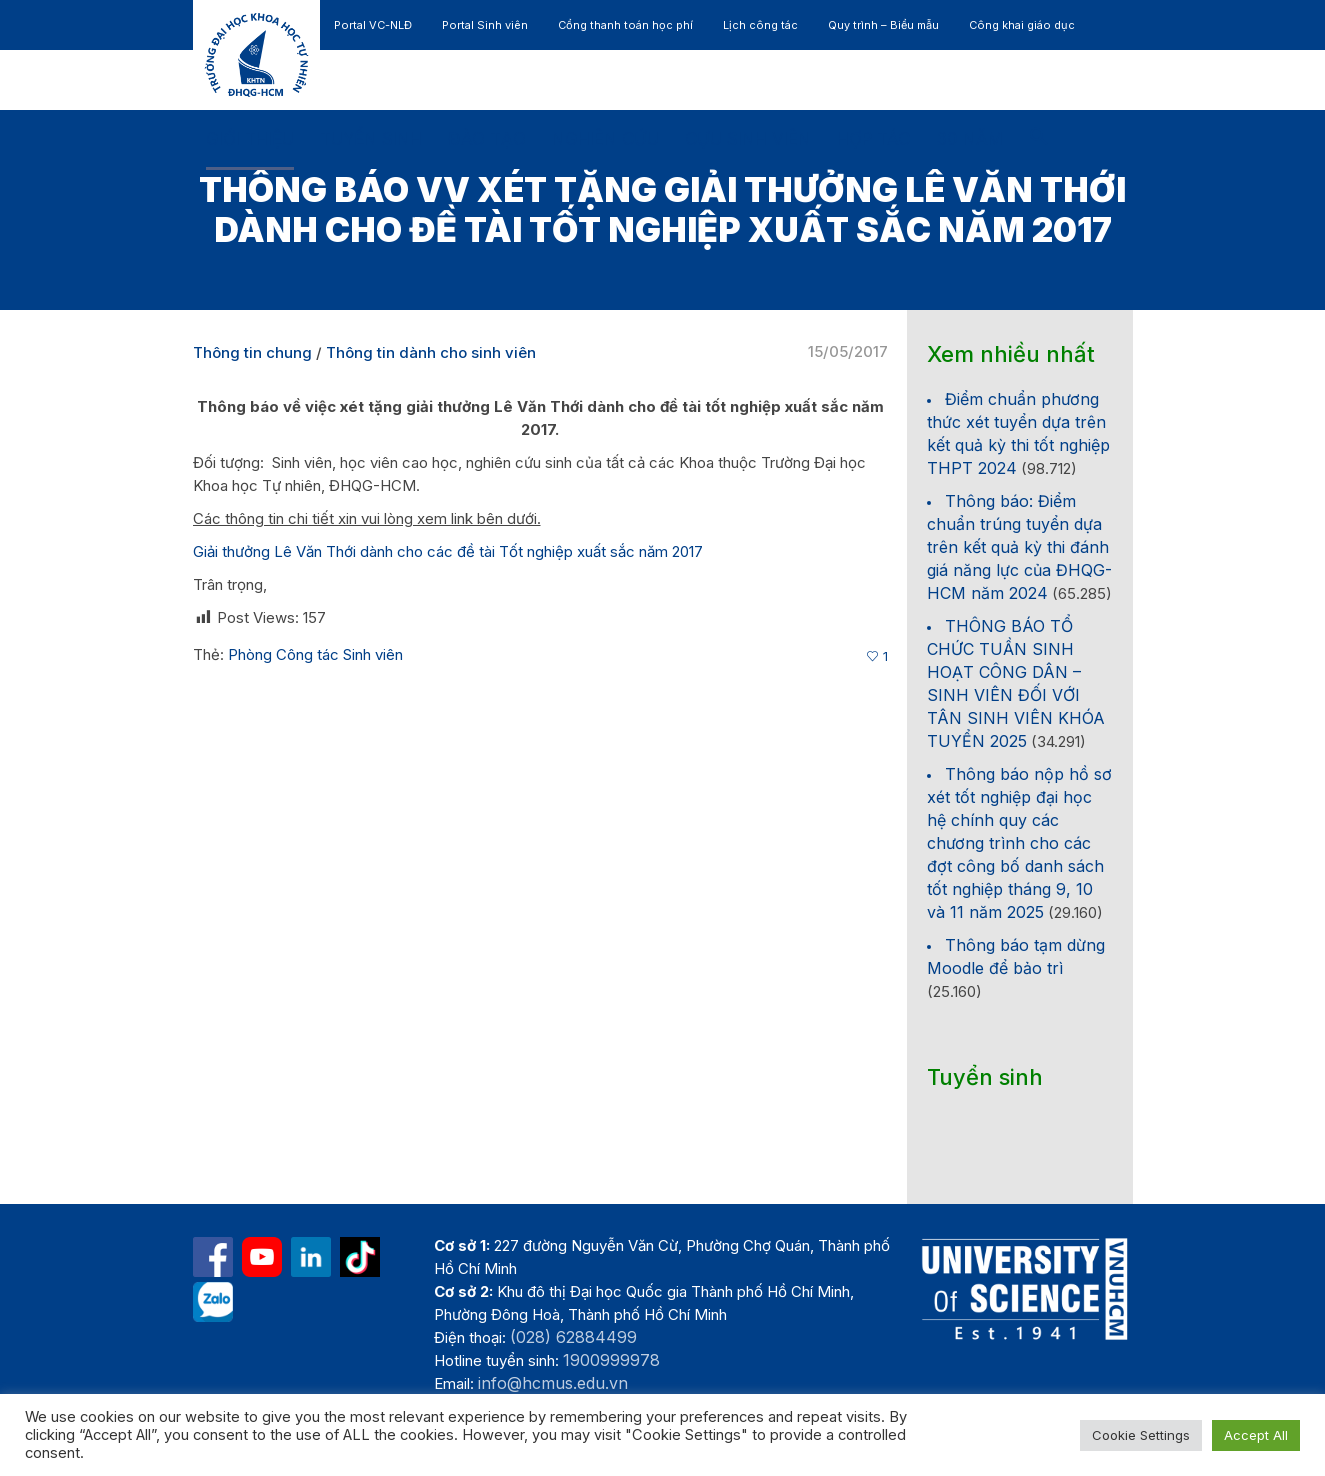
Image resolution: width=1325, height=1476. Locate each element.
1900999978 (611, 1360)
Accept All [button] (1256, 1435)
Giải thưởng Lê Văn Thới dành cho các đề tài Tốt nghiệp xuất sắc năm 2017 (448, 551)
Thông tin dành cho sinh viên (431, 352)
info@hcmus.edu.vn (553, 1383)
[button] (1039, 140)
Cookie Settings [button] (1141, 1435)
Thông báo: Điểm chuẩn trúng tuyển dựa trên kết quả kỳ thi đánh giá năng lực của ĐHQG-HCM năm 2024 (1019, 547)
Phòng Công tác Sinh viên (315, 654)
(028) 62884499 (573, 1337)
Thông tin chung (252, 352)
